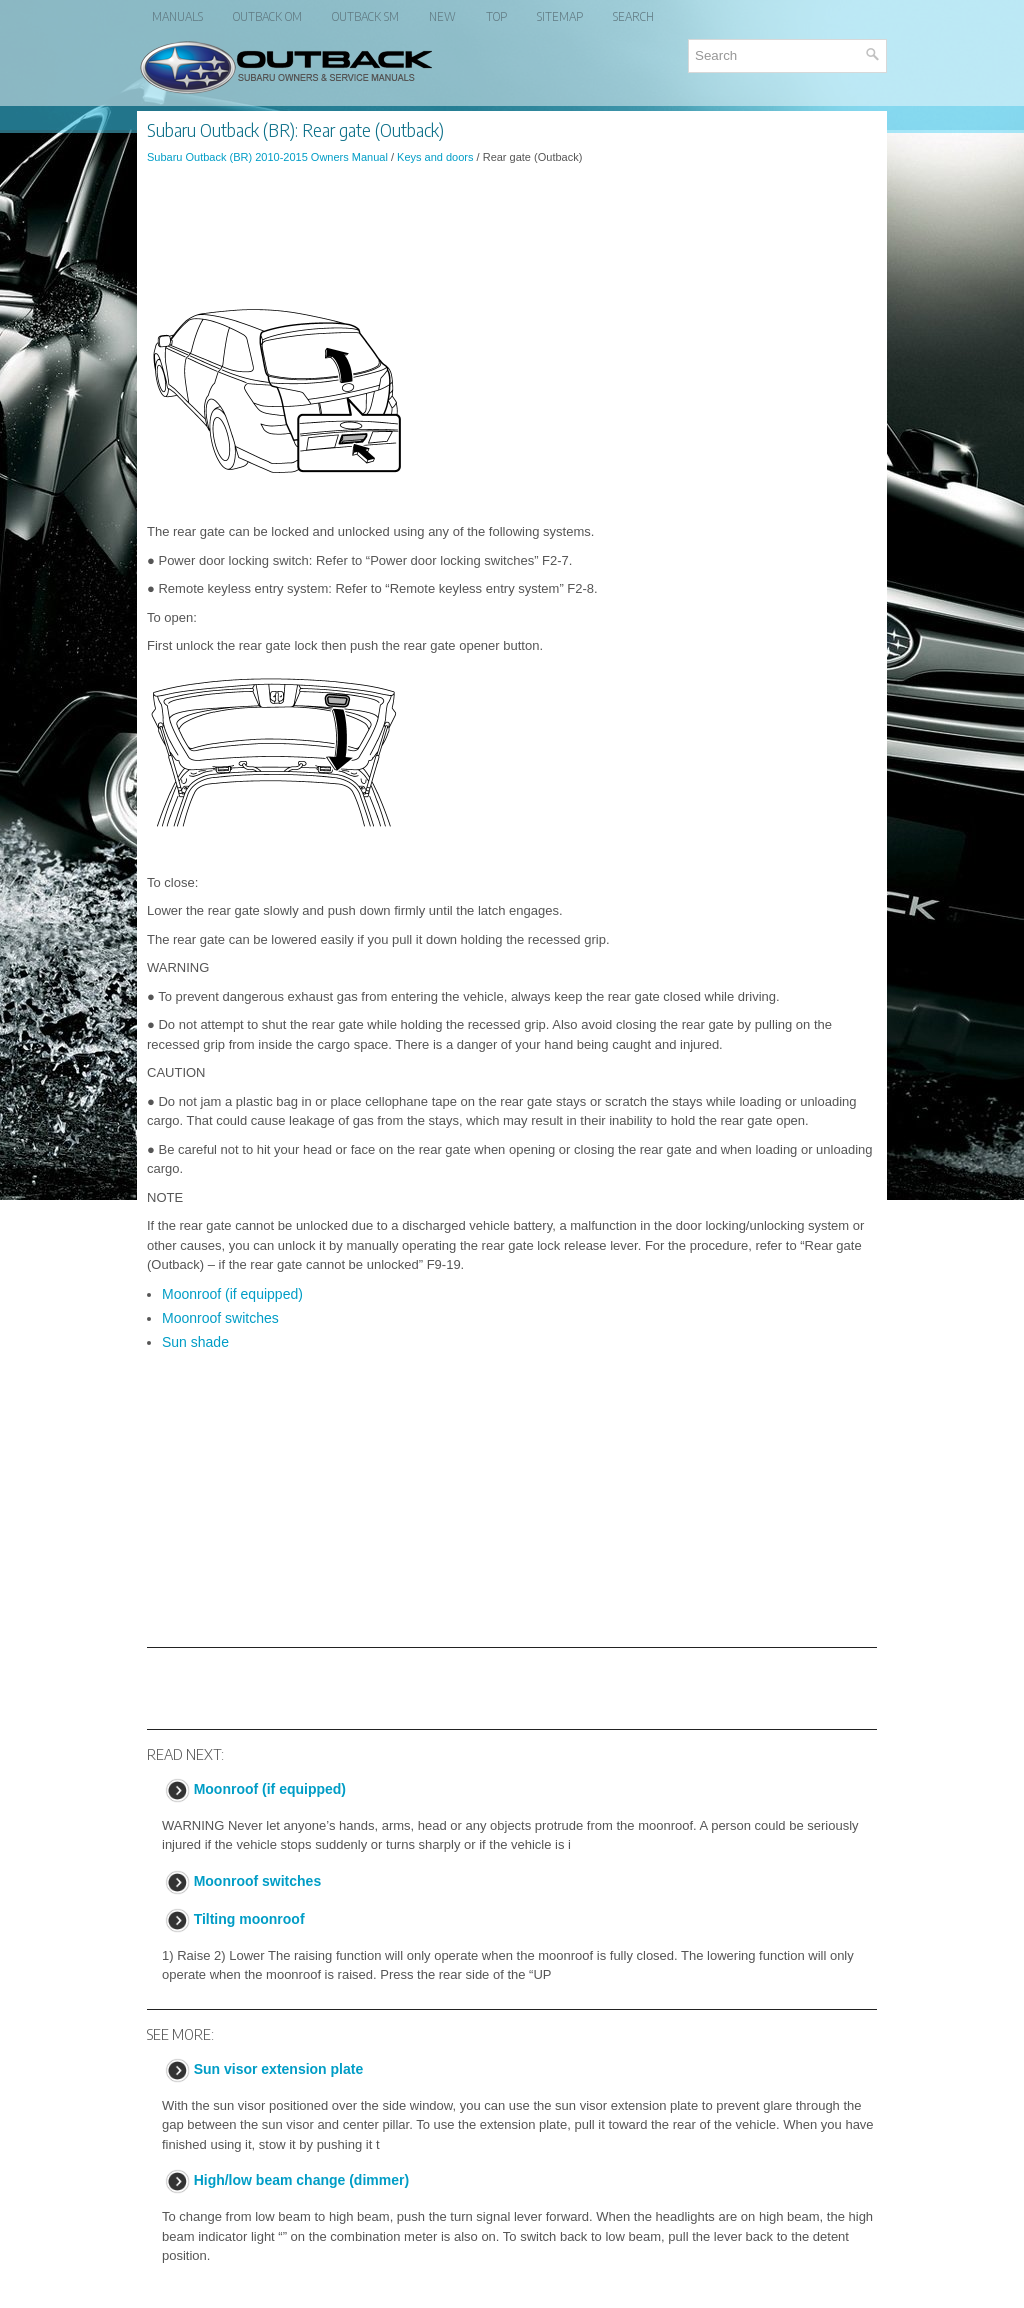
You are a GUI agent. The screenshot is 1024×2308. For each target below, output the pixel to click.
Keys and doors (435, 157)
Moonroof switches (220, 1318)
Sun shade (195, 1342)
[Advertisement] (512, 234)
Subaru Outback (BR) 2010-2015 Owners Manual (267, 157)
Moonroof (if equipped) (232, 1294)
